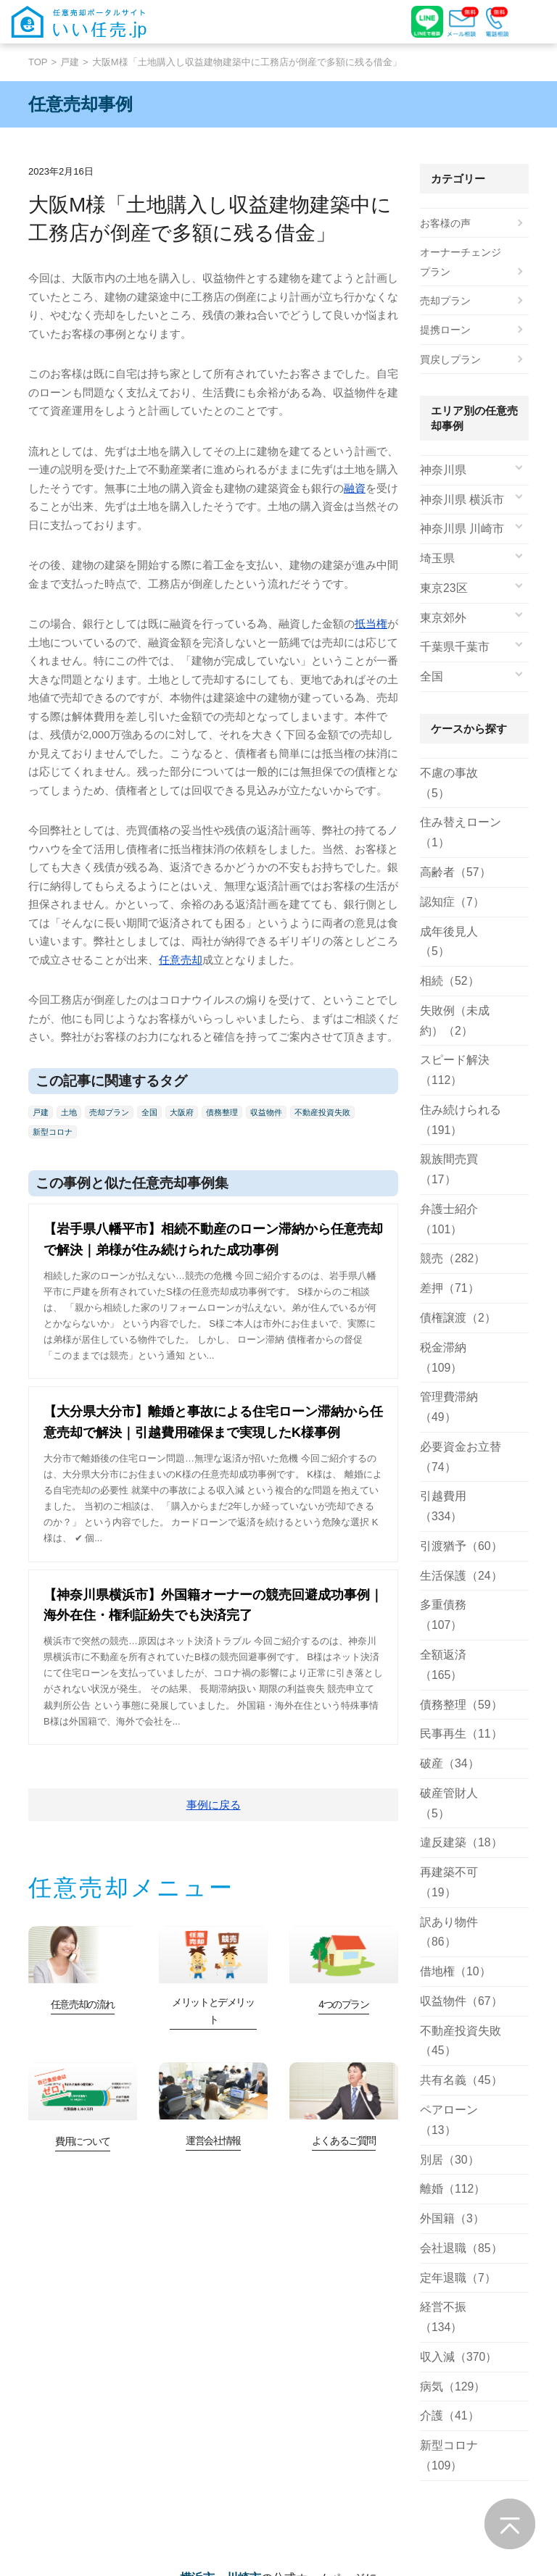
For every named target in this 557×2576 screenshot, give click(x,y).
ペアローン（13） (461, 1869)
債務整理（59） (456, 1529)
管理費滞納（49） (461, 1305)
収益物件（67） (456, 1761)
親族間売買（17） (461, 1111)
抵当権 (371, 623)
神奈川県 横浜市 (457, 499)
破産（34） (446, 1587)
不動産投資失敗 (322, 1112)
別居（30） (446, 1898)
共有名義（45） (456, 1840)
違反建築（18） (456, 1645)
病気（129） (448, 2101)
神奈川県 (440, 470)
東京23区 (441, 587)
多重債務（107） (459, 1470)
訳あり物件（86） (461, 1703)
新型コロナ (53, 1131)
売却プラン (109, 1112)
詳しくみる (73, 2489)
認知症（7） (448, 877)
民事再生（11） (456, 1558)
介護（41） (446, 2131)
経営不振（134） (459, 2043)
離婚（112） (448, 1927)
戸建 (69, 62)
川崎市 (243, 2299)
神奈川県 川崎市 (457, 528)
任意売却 (180, 960)
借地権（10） (451, 1732)
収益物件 (266, 1112)
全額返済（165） (459, 1499)
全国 (149, 1112)
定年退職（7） (453, 2014)
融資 (355, 488)
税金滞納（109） (459, 1276)
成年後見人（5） (458, 906)
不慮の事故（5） (458, 769)
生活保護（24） (456, 1441)
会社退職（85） (456, 1985)
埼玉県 (435, 557)
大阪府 (182, 1112)
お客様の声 (445, 223)
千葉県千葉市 (450, 645)
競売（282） (448, 1188)
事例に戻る (213, 1804)
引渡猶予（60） (456, 1412)
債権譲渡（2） (453, 1247)
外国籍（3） (448, 1956)
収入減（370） (453, 2072)
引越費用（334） (459, 1383)
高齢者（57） (451, 848)
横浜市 (197, 2299)
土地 (69, 1112)
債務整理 (222, 1112)
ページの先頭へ (509, 2523)
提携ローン (445, 329)
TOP (38, 62)
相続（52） (446, 935)
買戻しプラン (450, 359)
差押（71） (446, 1218)
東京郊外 (440, 616)
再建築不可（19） (461, 1674)
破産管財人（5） (458, 1616)
